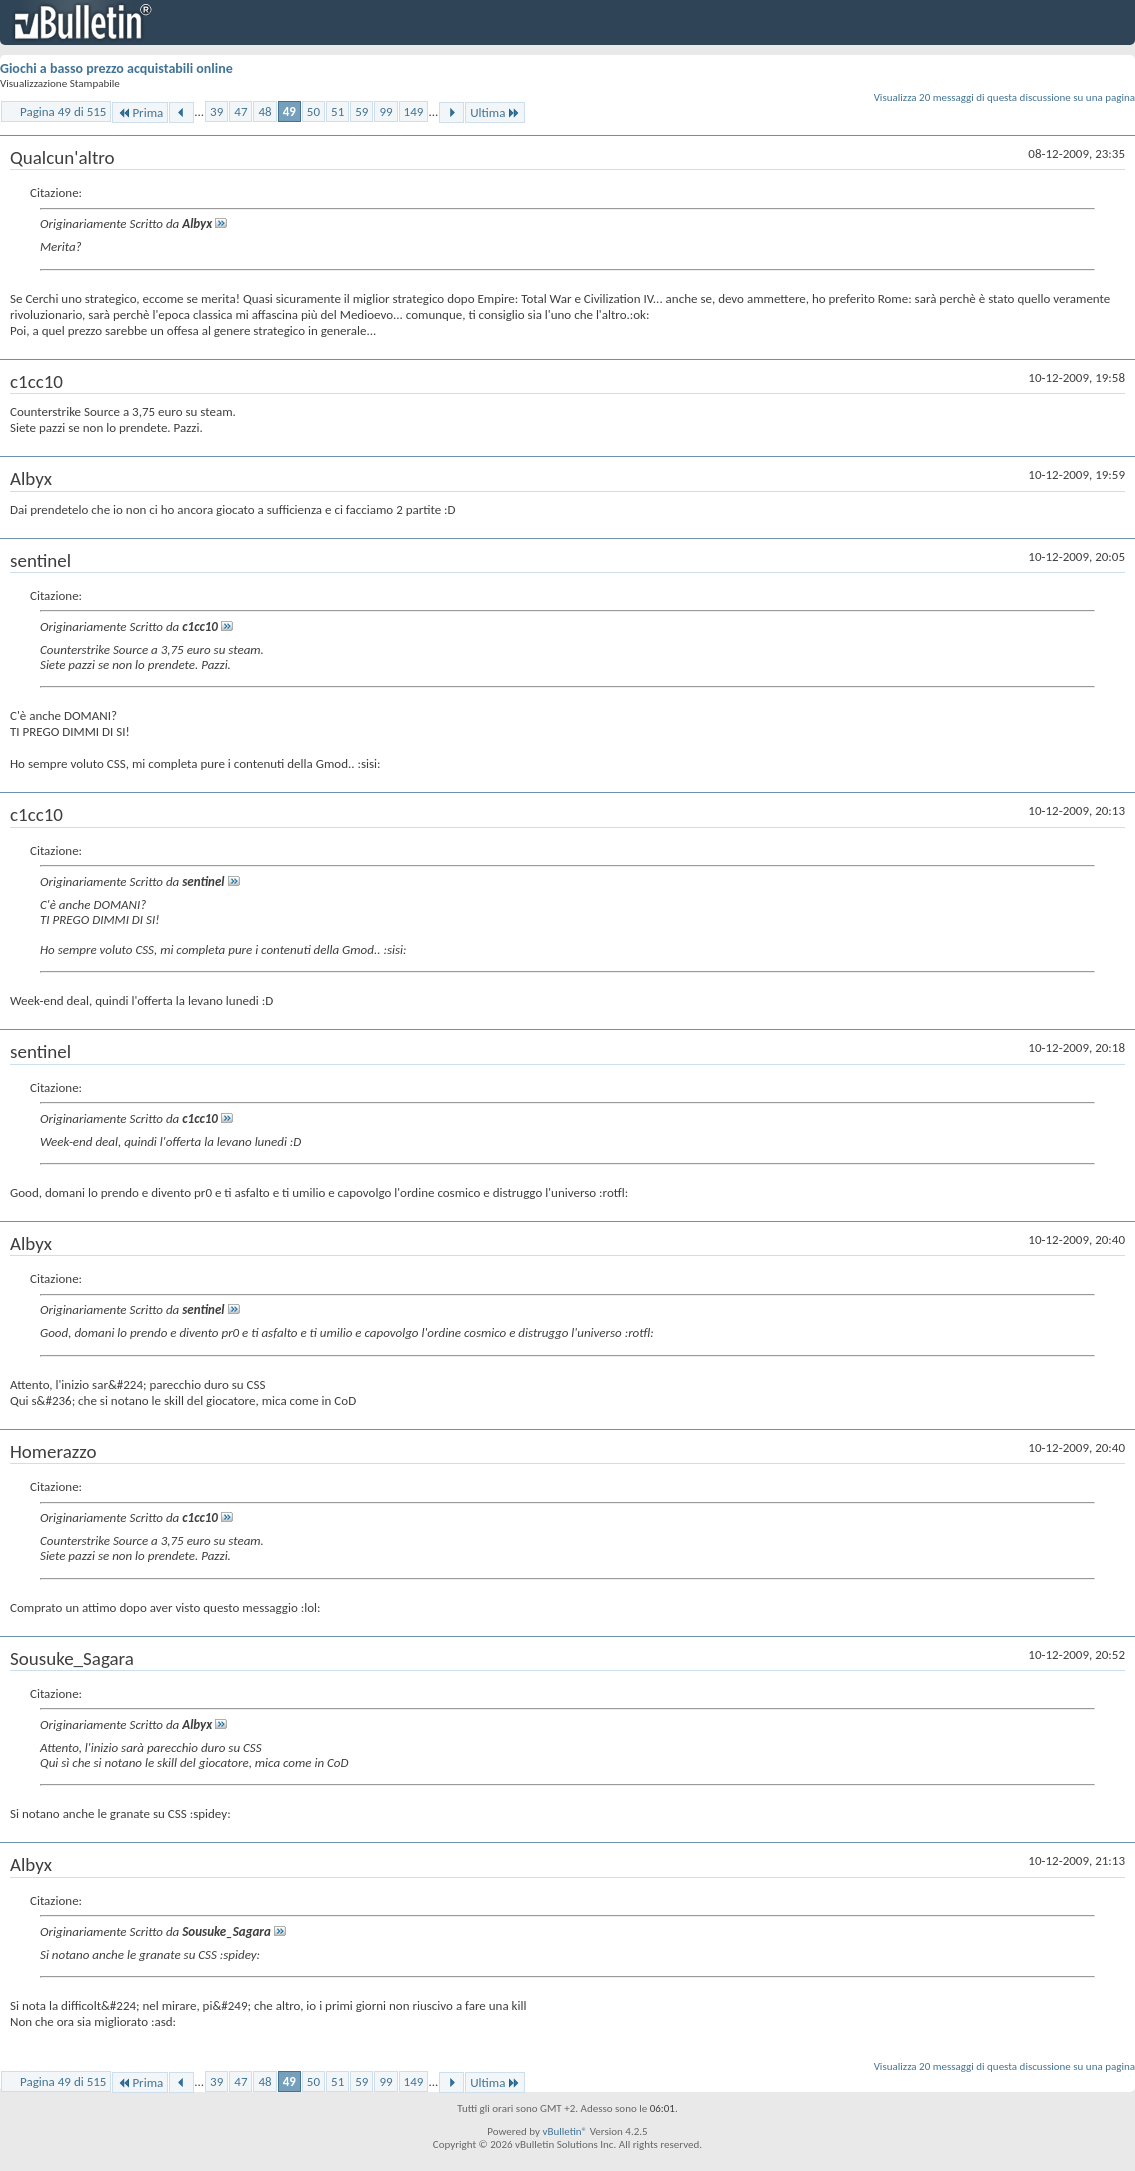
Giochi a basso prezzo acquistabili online (116, 68)
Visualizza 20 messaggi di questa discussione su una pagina (1004, 97)
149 (414, 111)
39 (216, 111)
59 (361, 111)
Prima (140, 112)
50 (313, 111)
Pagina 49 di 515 (63, 111)
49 (289, 111)
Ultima (495, 112)
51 (337, 111)
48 (264, 111)
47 (240, 111)
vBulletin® (564, 2131)
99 (385, 111)
